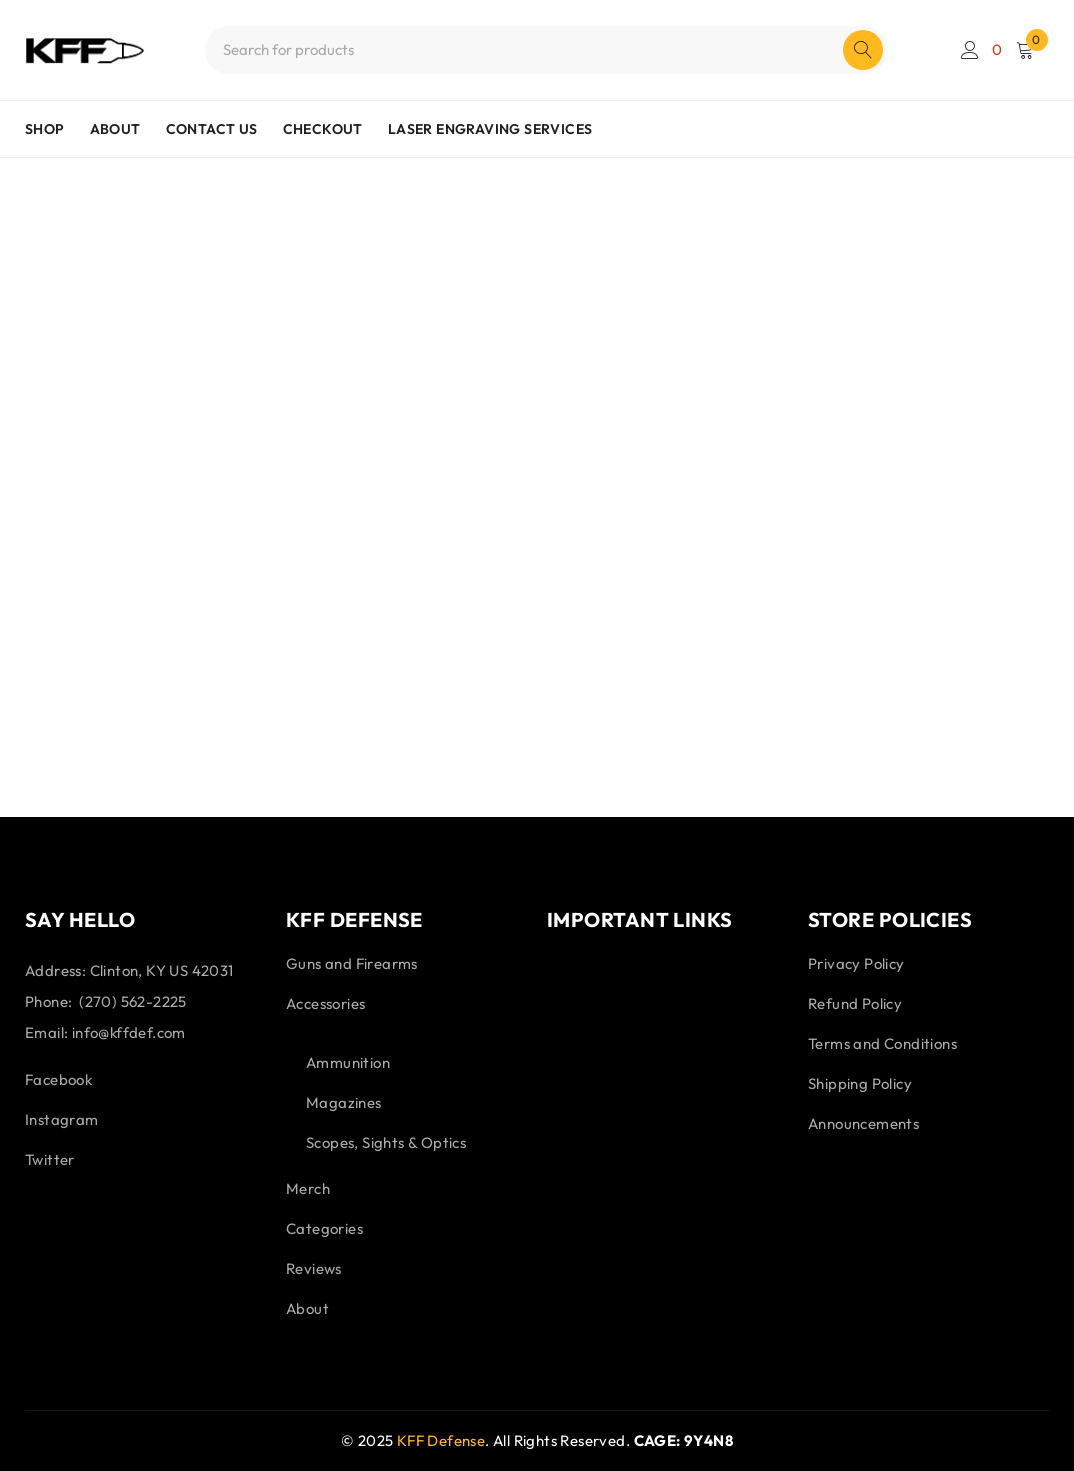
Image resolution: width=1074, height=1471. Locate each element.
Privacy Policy (856, 963)
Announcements (863, 1123)
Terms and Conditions (882, 1043)
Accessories (325, 1003)
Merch (308, 1188)
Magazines (344, 1102)
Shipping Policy (860, 1083)
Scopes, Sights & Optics (386, 1142)
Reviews (314, 1268)
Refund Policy (855, 1003)
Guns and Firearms (352, 963)
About (307, 1308)
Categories (324, 1228)
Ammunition (348, 1062)
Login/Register (970, 50)
